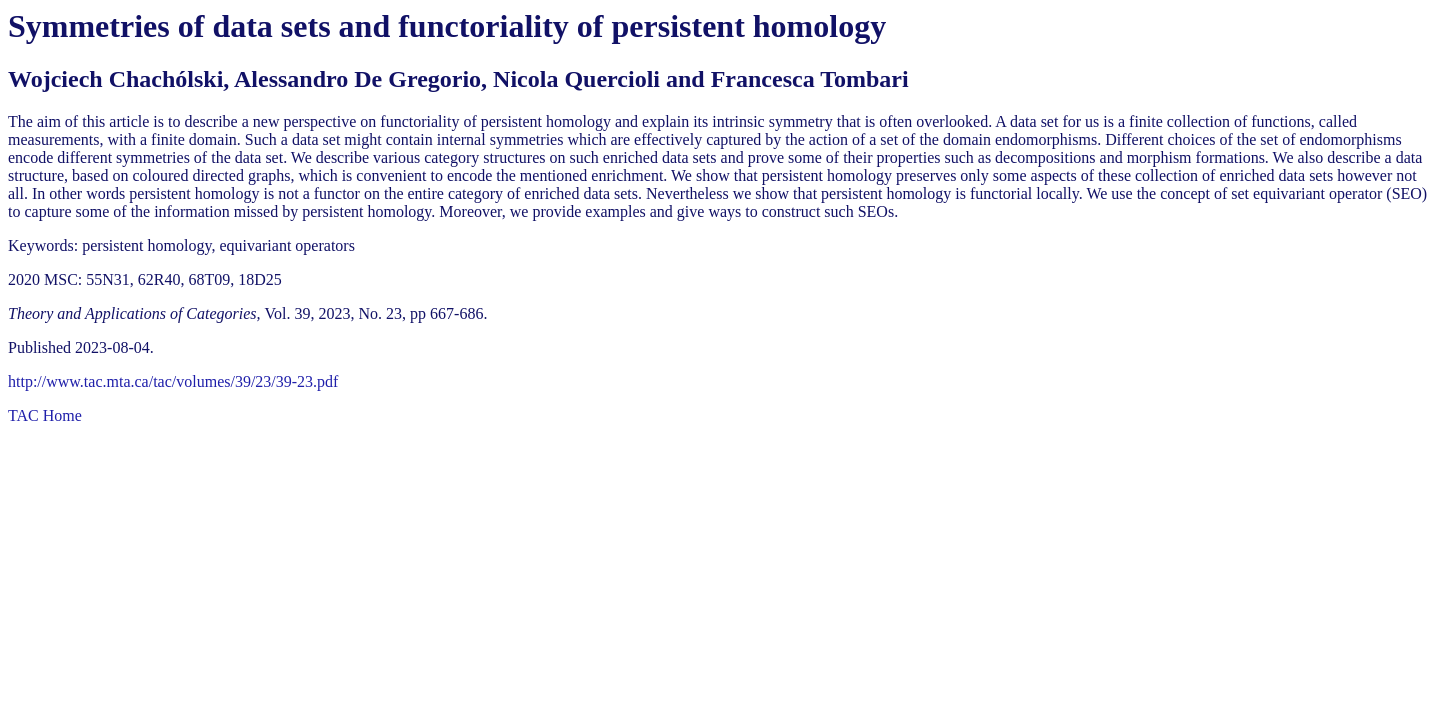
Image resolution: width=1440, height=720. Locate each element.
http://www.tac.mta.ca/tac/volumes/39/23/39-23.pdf (173, 381)
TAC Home (45, 415)
